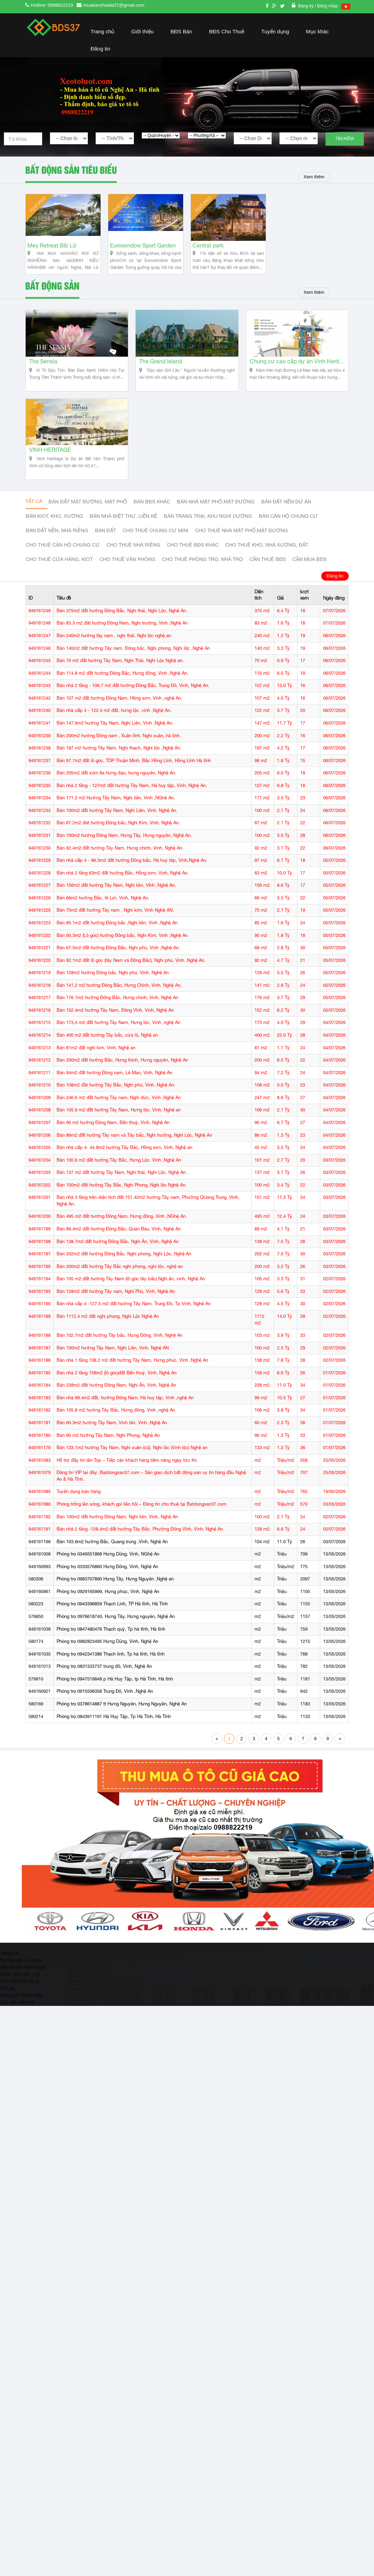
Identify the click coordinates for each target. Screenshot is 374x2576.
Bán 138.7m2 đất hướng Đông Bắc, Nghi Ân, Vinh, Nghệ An (118, 1259)
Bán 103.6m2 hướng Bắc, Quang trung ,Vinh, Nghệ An (112, 1559)
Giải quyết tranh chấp (21, 2012)
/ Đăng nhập (326, 6)
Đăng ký (306, 6)
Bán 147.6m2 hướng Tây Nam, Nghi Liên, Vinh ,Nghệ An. (115, 740)
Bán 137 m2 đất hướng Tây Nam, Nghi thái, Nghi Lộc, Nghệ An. (122, 1190)
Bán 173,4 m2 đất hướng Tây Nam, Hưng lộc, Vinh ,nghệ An (118, 1040)
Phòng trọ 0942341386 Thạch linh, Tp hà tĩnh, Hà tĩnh (111, 1671)
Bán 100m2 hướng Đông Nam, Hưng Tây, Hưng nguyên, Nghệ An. (124, 853)
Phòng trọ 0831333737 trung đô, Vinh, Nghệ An (104, 1684)
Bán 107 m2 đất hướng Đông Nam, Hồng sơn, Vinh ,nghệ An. (119, 715)
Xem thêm (311, 176)
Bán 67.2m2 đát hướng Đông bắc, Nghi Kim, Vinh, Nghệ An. (118, 840)
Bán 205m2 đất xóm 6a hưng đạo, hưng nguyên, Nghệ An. (116, 790)
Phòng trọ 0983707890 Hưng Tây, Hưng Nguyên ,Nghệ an (115, 1596)
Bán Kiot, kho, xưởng (54, 534)
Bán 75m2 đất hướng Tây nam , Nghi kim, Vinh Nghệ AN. (115, 928)
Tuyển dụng (275, 31)
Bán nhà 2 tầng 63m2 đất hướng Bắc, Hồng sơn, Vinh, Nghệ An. (123, 890)
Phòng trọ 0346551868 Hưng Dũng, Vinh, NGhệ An (108, 1571)
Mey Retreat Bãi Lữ (52, 252)
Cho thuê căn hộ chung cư (63, 563)
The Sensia (43, 373)
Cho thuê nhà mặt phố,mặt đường (241, 548)
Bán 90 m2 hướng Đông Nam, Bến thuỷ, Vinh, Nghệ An (113, 1140)
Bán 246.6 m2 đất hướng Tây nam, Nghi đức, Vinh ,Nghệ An (119, 1115)
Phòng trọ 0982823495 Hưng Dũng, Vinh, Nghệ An (107, 1659)
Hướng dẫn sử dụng (20, 1977)
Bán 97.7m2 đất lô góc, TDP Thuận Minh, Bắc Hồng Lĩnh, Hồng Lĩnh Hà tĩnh (134, 778)
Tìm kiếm (344, 138)
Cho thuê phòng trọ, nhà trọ (202, 577)
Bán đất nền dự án (286, 520)
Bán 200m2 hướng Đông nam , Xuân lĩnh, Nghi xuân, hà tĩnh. (119, 753)
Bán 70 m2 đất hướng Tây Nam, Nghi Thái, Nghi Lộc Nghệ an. (120, 678)
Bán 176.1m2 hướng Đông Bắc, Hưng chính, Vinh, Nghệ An (117, 1015)
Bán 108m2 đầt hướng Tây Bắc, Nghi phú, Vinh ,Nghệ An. (116, 1102)
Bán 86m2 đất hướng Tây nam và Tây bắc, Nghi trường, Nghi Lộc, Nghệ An (134, 1152)
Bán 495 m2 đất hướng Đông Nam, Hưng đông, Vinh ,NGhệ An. (122, 1234)
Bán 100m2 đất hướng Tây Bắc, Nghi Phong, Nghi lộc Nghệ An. (122, 1202)
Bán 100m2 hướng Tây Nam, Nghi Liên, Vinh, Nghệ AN (113, 1365)
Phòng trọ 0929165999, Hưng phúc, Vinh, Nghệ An (108, 1609)
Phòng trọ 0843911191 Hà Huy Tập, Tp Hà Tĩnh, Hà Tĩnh (114, 1734)
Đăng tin (100, 49)
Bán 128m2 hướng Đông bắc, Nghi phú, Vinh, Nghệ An (113, 990)
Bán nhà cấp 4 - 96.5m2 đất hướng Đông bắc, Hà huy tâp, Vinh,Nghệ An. (132, 878)
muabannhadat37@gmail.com (113, 5)
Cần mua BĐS (309, 577)
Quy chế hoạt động (19, 1998)
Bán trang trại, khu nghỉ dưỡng (208, 534)
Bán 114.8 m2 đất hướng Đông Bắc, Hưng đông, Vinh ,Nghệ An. (122, 690)
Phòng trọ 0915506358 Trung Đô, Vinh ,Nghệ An (105, 1709)
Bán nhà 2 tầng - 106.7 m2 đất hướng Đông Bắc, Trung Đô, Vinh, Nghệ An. (133, 703)
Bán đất (105, 548)
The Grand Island (160, 373)
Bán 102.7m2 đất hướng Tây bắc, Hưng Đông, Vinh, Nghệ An (119, 1353)
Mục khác (317, 31)
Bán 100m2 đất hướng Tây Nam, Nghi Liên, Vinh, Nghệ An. (117, 828)
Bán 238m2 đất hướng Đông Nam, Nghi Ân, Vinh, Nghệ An (116, 1403)
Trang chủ (103, 31)
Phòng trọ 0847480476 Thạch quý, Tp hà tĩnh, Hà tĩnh (111, 1646)
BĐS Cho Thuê (227, 31)
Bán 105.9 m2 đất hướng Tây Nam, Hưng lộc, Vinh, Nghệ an (119, 1127)
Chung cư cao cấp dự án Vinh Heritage (297, 373)
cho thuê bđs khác (193, 563)
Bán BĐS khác (152, 520)
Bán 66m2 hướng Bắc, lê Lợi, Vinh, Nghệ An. (103, 915)
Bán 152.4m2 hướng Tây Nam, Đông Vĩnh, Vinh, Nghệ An (115, 1027)
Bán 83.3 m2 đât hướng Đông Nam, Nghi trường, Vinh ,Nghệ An (122, 640)
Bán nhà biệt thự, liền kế (123, 534)
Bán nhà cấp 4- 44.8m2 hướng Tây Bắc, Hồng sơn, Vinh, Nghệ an (124, 1165)
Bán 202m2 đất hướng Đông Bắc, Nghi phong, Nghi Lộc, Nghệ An (124, 1271)
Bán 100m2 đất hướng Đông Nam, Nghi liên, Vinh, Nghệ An (117, 1534)
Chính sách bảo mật (20, 1991)
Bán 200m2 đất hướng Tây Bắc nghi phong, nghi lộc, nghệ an (120, 1284)
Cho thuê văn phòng (127, 577)
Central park (208, 252)
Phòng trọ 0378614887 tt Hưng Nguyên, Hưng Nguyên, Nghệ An (122, 1721)
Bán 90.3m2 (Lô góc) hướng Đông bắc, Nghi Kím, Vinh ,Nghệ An (122, 953)
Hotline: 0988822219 (52, 5)
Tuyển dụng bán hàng (79, 1509)
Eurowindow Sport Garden (143, 252)
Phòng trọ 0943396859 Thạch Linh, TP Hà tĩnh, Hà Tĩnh (112, 1621)
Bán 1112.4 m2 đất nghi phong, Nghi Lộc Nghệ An (108, 1333)
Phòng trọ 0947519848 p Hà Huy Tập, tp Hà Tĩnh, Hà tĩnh (115, 1696)
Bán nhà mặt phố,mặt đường (215, 520)
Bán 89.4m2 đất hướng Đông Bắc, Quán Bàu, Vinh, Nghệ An (119, 1246)
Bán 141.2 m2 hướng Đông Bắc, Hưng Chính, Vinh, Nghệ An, (119, 1002)
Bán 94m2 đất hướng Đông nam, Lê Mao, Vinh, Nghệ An (114, 1090)
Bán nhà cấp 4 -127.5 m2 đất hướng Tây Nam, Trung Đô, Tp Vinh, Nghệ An (134, 1321)
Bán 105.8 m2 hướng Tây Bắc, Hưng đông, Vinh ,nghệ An (116, 1428)
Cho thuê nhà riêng (133, 563)
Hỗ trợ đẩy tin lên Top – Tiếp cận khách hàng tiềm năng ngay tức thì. (127, 1477)
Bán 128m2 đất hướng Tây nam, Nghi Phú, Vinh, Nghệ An (116, 1309)
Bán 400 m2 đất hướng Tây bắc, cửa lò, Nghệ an (107, 1052)
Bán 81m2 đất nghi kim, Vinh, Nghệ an (96, 1065)
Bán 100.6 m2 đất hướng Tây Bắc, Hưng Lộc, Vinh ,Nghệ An (119, 1177)
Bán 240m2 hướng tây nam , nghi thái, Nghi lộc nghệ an (114, 653)
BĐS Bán (181, 31)
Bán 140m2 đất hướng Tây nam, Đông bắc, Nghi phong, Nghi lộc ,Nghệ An (133, 665)
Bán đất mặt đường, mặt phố (88, 520)
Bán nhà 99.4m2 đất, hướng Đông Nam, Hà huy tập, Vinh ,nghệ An (125, 1415)
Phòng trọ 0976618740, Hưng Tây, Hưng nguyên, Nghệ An (116, 1634)
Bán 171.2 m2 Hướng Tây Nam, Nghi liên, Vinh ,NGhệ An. (116, 815)
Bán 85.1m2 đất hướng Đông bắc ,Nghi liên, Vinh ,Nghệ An (117, 940)
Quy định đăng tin (17, 2019)
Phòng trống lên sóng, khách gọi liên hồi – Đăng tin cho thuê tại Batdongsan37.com (141, 1521)
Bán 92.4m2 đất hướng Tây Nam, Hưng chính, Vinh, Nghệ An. (120, 865)
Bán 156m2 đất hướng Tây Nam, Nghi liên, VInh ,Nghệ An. (116, 903)
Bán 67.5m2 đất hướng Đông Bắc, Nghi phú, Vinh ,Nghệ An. (118, 965)
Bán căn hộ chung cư (288, 534)
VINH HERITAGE (50, 468)
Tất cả (33, 519)
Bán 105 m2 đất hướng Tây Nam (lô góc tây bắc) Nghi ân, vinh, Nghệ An (131, 1296)
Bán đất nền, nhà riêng (57, 548)
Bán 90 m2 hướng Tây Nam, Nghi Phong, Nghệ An (108, 1452)
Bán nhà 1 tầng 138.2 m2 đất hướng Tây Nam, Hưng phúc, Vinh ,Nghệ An (132, 1378)
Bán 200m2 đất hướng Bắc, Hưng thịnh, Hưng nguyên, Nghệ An (122, 1078)
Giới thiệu (142, 31)
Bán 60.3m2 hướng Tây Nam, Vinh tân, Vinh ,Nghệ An (112, 1440)
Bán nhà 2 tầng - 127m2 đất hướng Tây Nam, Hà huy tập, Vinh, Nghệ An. (132, 803)
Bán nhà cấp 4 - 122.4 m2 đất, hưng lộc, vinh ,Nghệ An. (114, 728)
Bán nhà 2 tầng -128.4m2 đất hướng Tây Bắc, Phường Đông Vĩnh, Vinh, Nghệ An (140, 1547)
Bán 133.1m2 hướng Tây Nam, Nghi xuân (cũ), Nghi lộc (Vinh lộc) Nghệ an (132, 1465)
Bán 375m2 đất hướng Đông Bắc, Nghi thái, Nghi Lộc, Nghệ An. (122, 628)
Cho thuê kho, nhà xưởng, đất (266, 563)
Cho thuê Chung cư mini (155, 548)
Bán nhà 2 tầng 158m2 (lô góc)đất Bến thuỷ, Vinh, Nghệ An (116, 1390)
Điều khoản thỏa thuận (22, 1984)
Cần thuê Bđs (268, 577)
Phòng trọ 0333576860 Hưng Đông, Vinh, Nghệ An (107, 1584)
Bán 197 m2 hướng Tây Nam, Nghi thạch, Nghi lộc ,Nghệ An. (119, 765)
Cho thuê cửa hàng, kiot (59, 577)
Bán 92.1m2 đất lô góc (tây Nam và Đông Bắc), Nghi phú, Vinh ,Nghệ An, (131, 977)
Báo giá (7, 2005)
